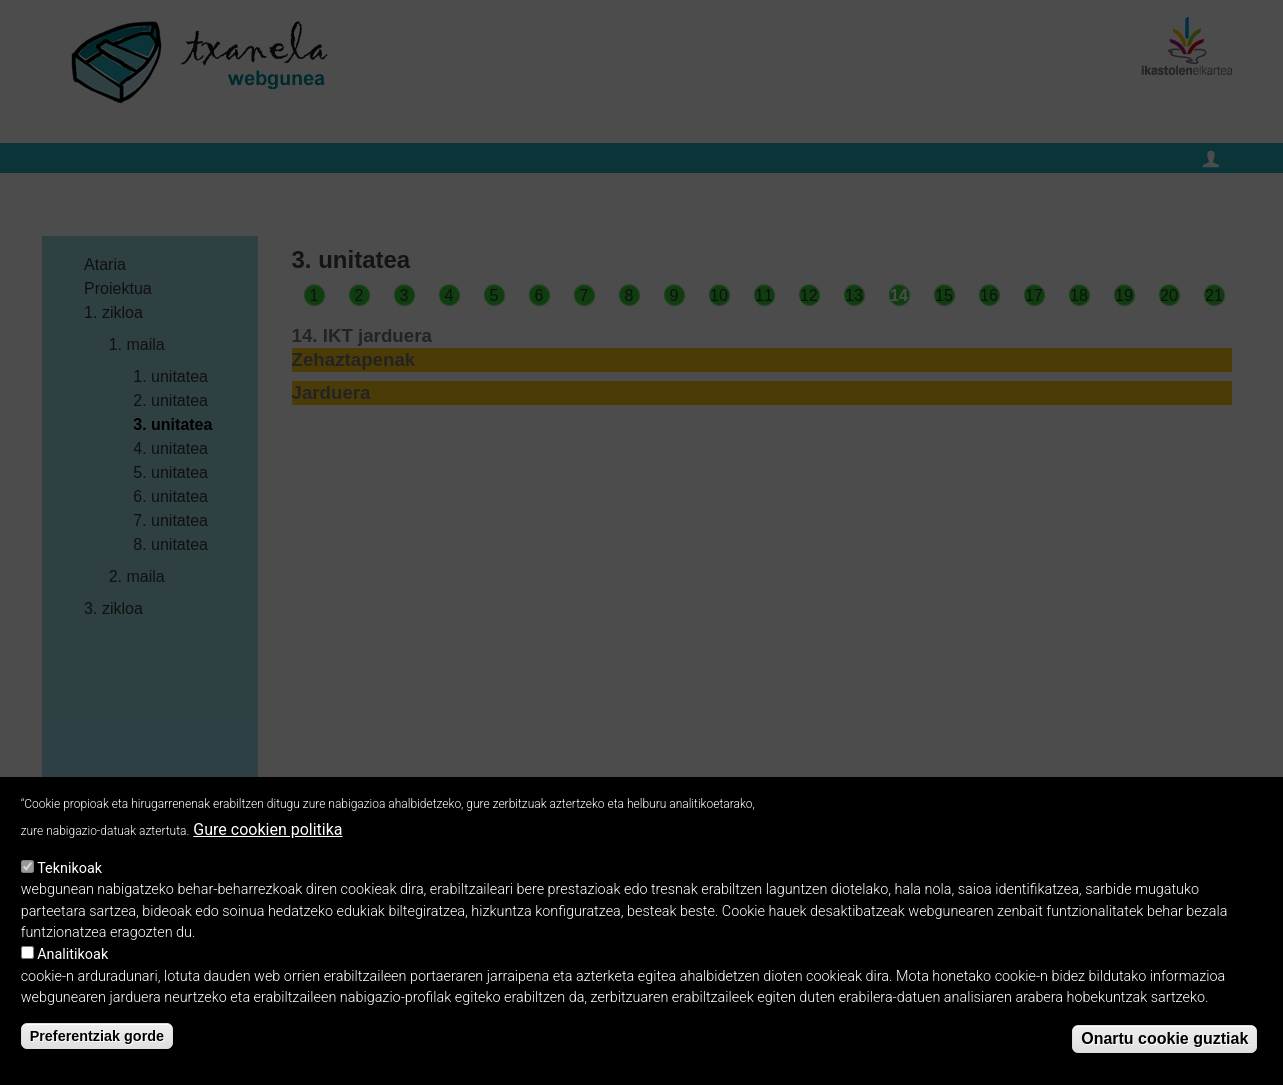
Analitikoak (72, 960)
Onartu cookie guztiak (1164, 1044)
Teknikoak (69, 873)
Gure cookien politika (267, 835)
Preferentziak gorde (97, 1042)
